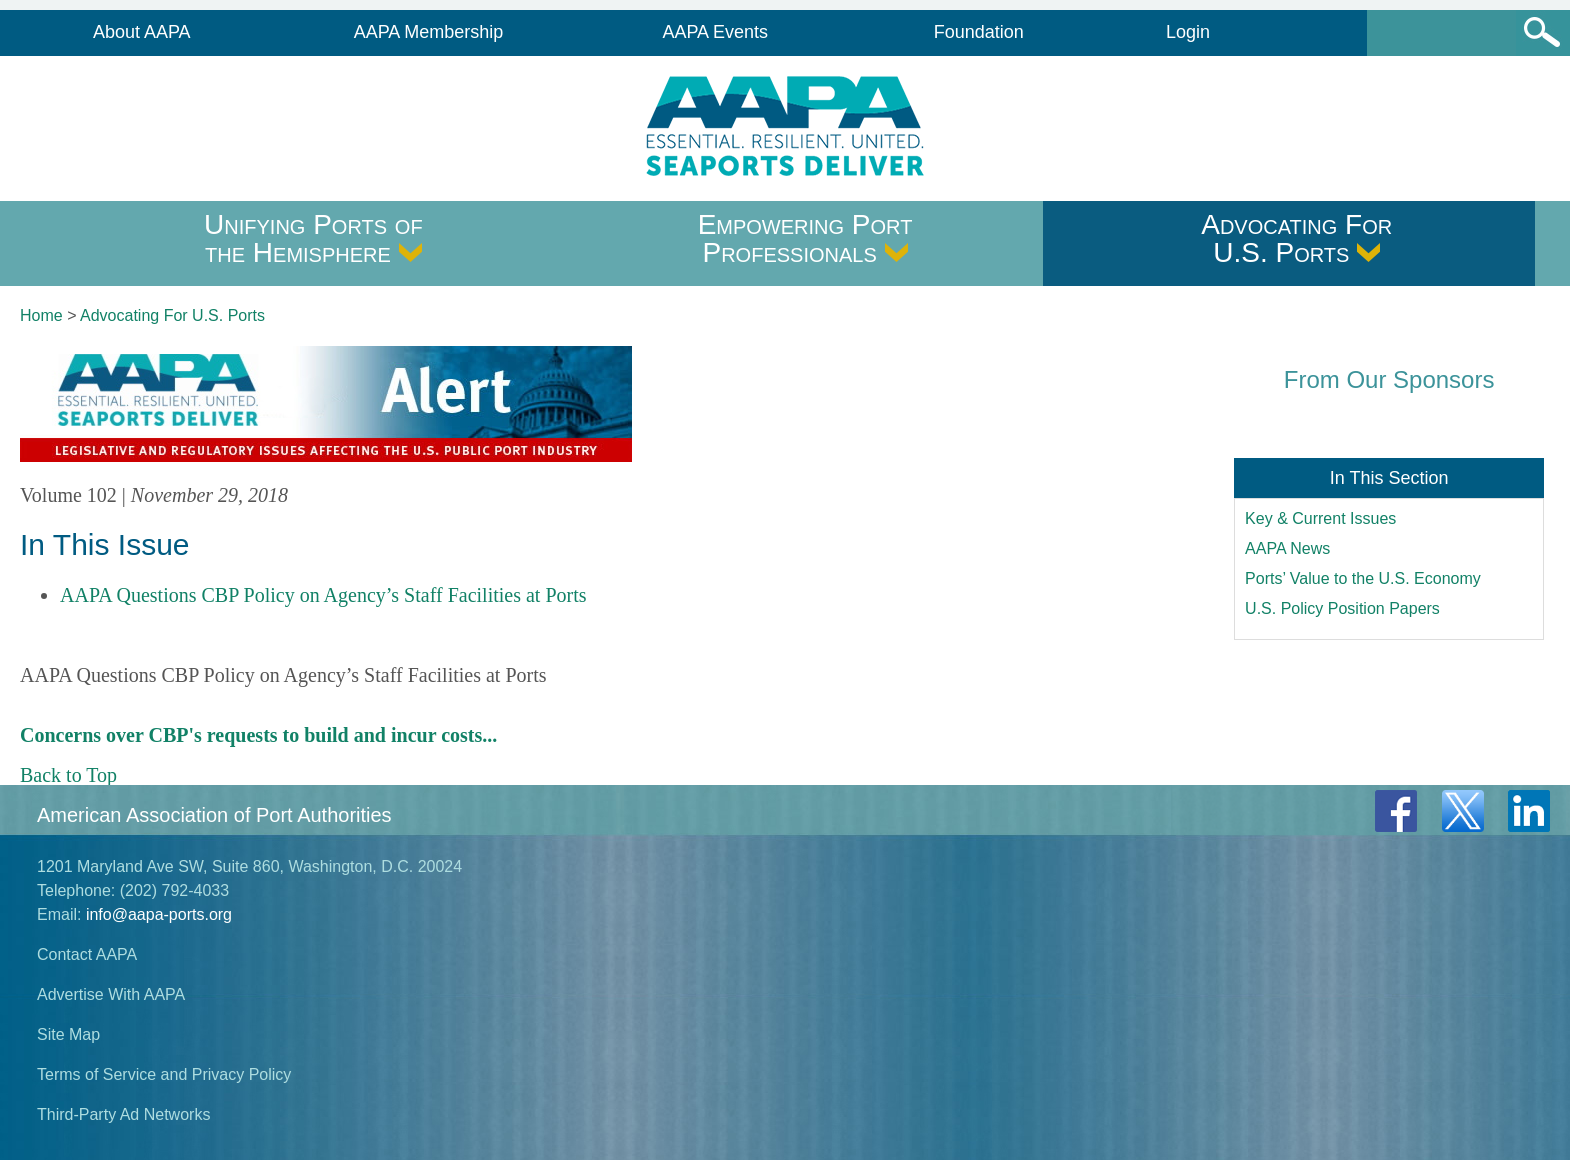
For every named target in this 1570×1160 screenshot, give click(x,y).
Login (1188, 32)
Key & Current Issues (1320, 518)
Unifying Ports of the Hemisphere (313, 238)
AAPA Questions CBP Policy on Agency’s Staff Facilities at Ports (323, 595)
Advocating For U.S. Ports (1296, 238)
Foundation (979, 32)
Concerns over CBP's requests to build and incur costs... (258, 735)
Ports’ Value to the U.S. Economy (1363, 578)
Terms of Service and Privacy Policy (164, 1074)
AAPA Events (715, 32)
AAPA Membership (429, 32)
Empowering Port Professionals (805, 238)
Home (41, 315)
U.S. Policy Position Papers (1342, 608)
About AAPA (142, 32)
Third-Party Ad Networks (123, 1114)
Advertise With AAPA (111, 994)
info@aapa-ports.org (159, 914)
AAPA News (1287, 548)
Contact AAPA (87, 954)
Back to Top (68, 775)
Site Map (68, 1034)
